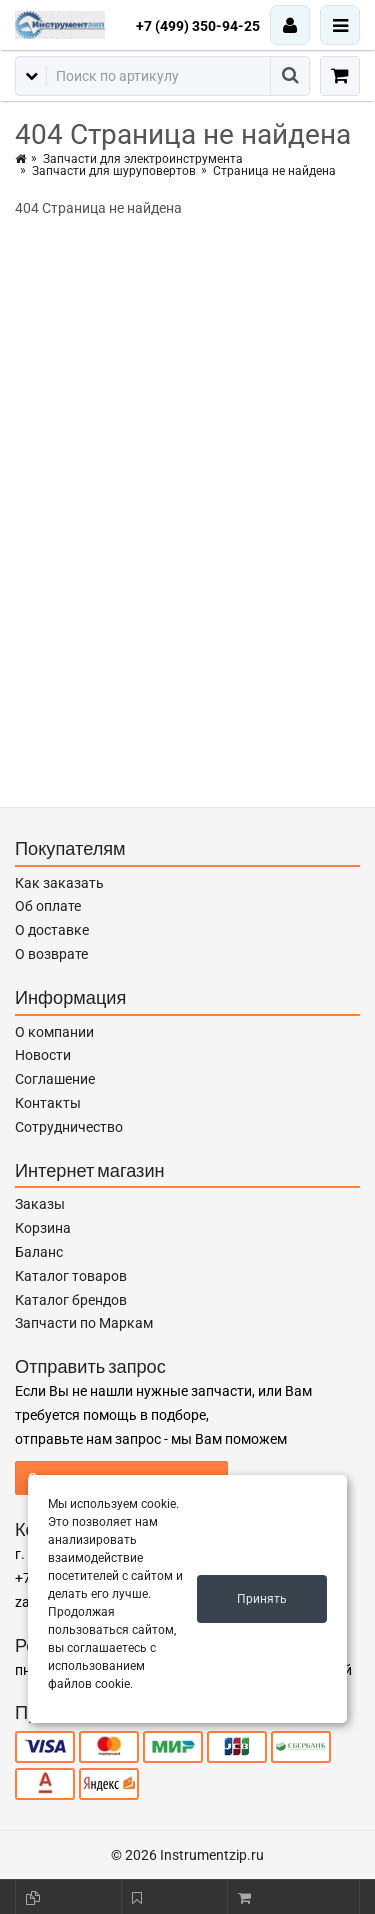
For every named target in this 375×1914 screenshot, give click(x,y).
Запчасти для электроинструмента (143, 159)
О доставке (52, 930)
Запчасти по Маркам (84, 1323)
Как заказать (59, 883)
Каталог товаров (71, 1276)
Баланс (39, 1252)
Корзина (43, 1228)
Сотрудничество (69, 1127)
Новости (43, 1055)
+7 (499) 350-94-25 (198, 26)
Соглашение (55, 1079)
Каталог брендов (71, 1300)
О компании (54, 1032)
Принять (262, 1599)
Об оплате (48, 906)
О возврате (51, 954)
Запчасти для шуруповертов (114, 171)
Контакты (48, 1103)
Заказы (40, 1204)
